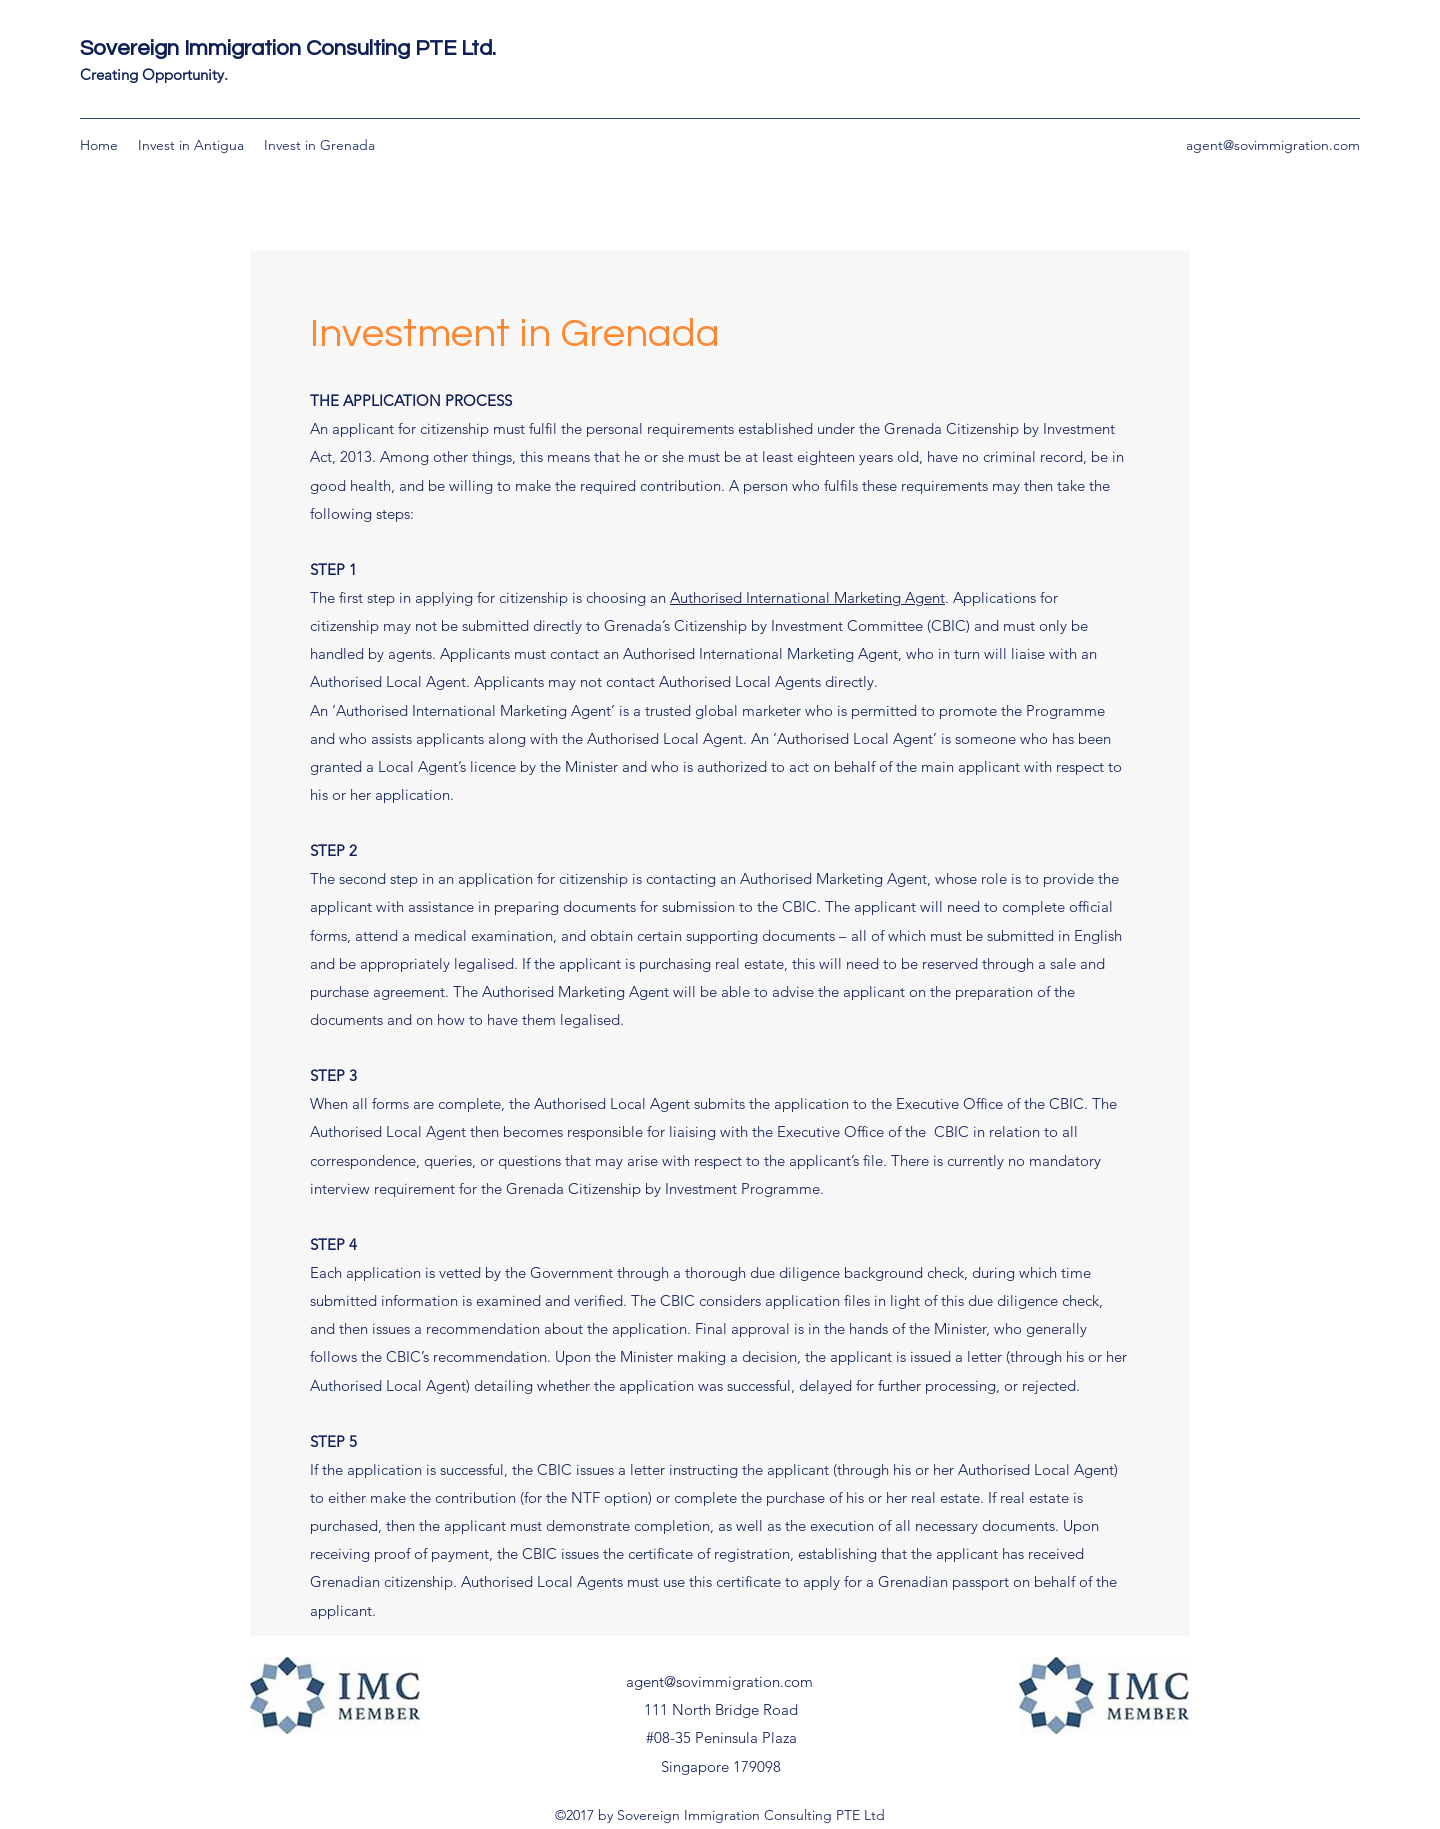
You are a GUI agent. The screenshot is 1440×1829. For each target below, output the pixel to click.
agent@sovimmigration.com (1273, 145)
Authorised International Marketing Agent (807, 597)
